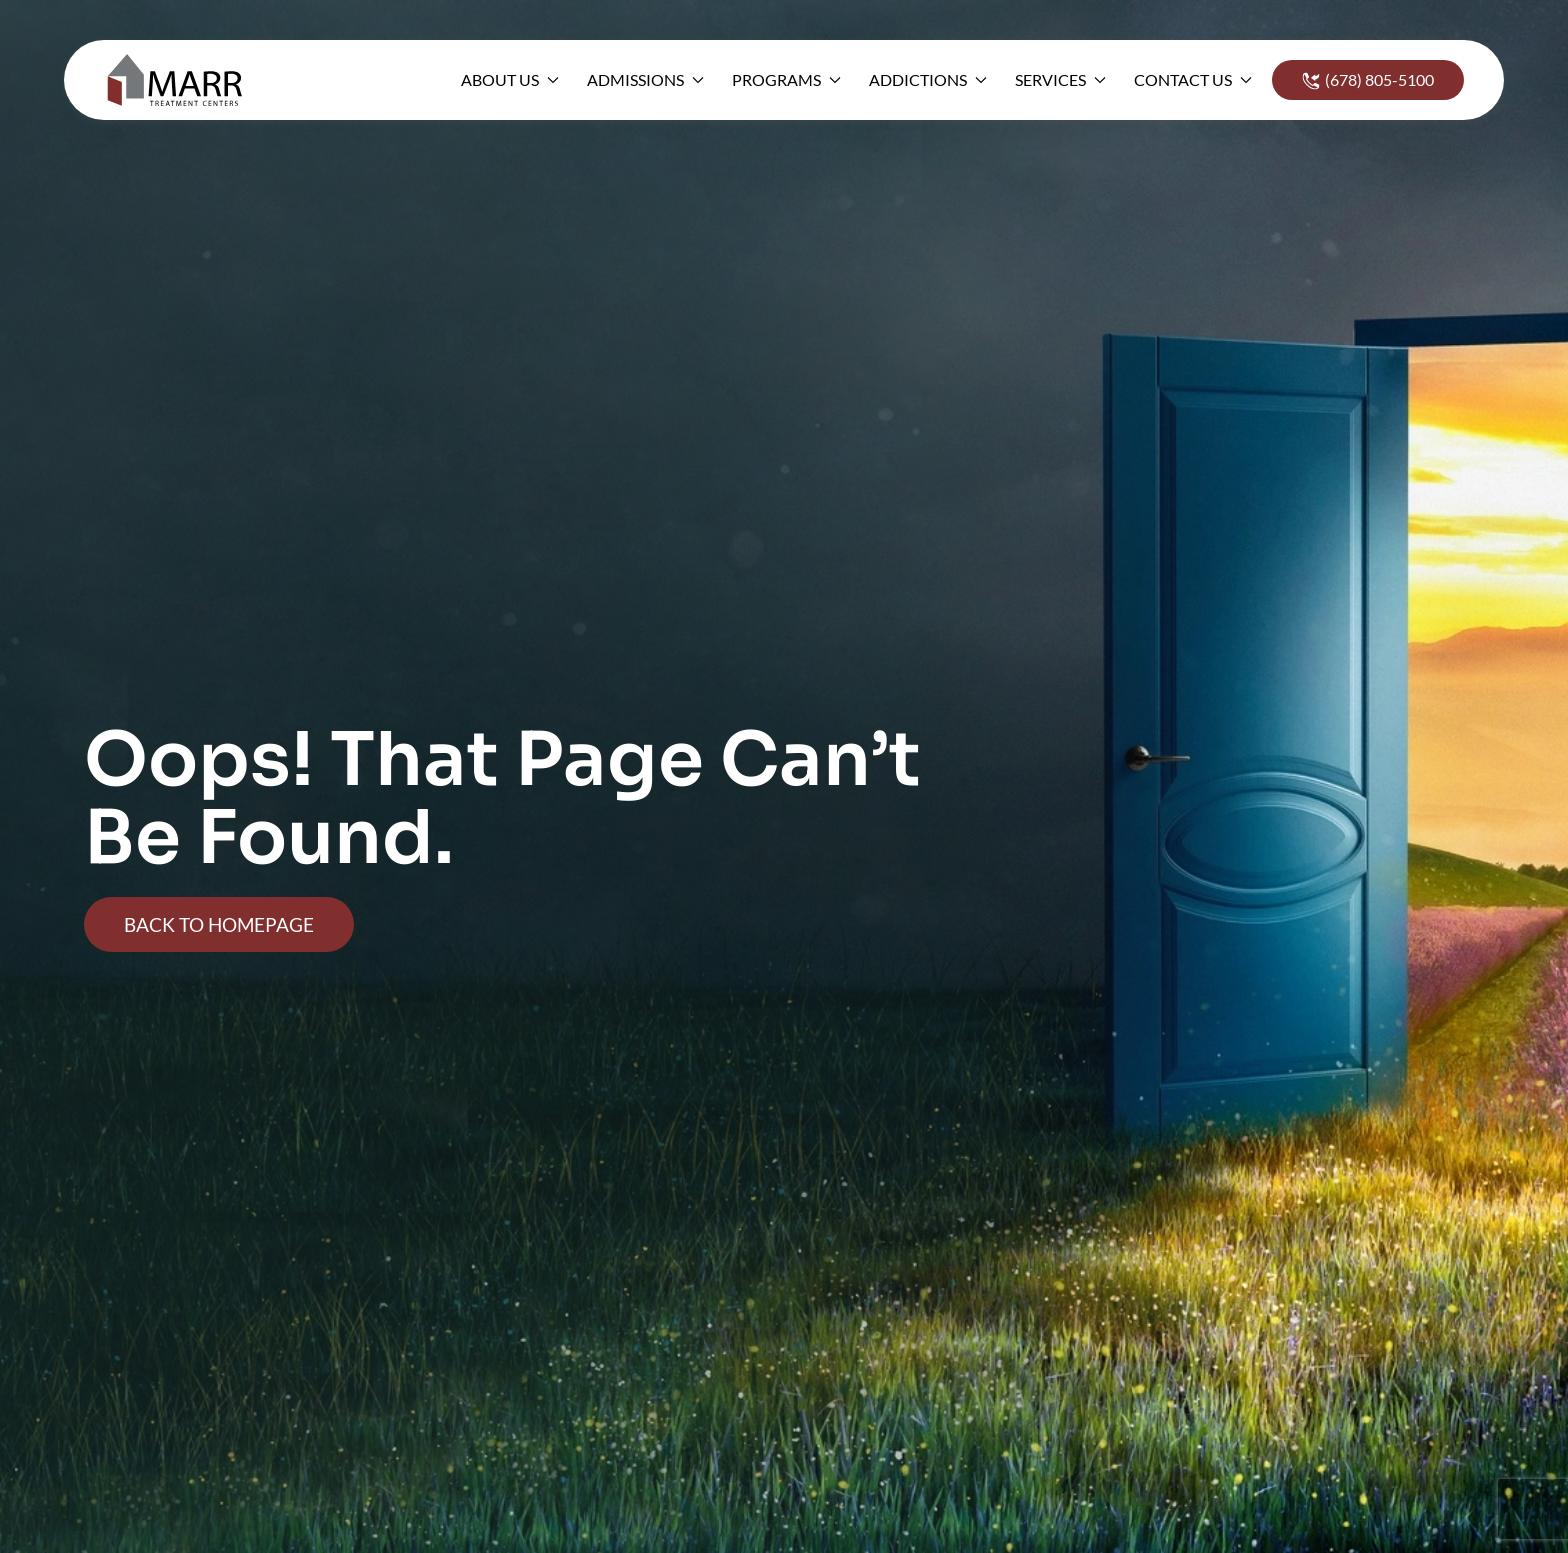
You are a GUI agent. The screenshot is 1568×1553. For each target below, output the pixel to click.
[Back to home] (181, 80)
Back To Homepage (219, 924)
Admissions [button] (645, 79)
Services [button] (1060, 79)
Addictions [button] (928, 79)
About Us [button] (510, 79)
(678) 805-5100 (1368, 80)
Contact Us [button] (1193, 79)
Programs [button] (786, 79)
